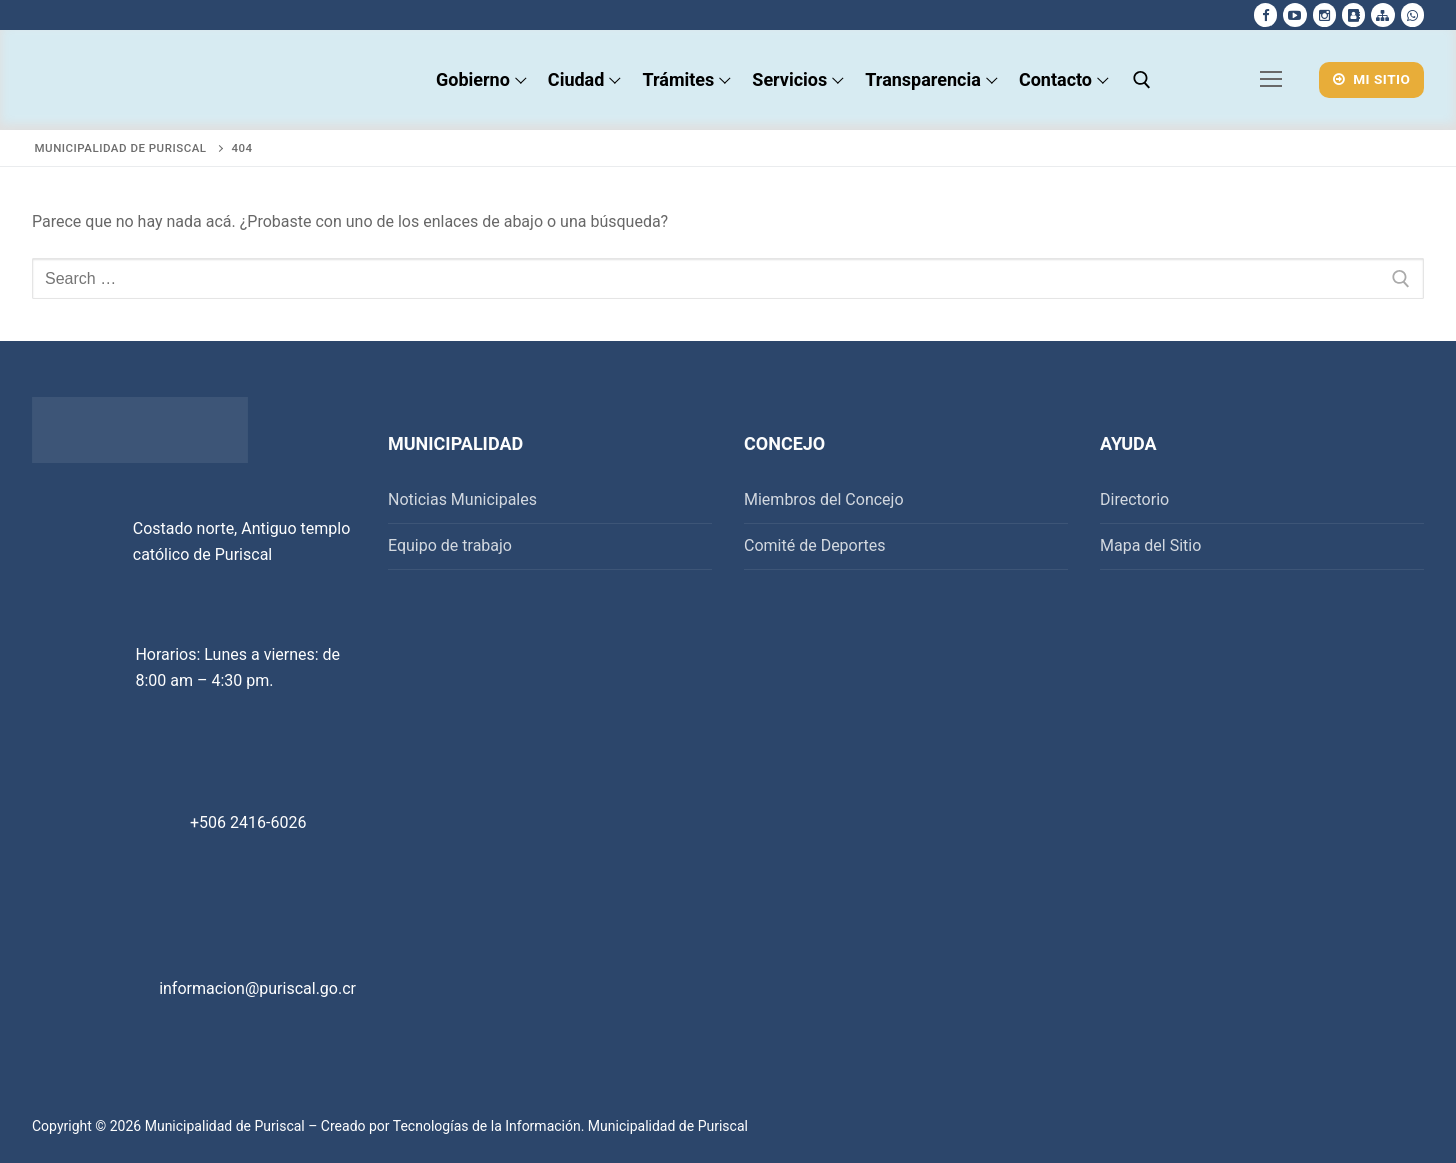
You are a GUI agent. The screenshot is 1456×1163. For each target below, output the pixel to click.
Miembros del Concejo (824, 499)
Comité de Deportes (815, 545)
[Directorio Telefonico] (1353, 14)
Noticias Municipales (462, 499)
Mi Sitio (1372, 79)
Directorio (1134, 499)
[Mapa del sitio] (1382, 14)
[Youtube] (1294, 14)
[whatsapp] (1412, 14)
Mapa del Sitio (1150, 545)
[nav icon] (1272, 80)
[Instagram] (1324, 14)
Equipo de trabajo (450, 545)
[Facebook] (1265, 14)
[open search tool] (1142, 80)
